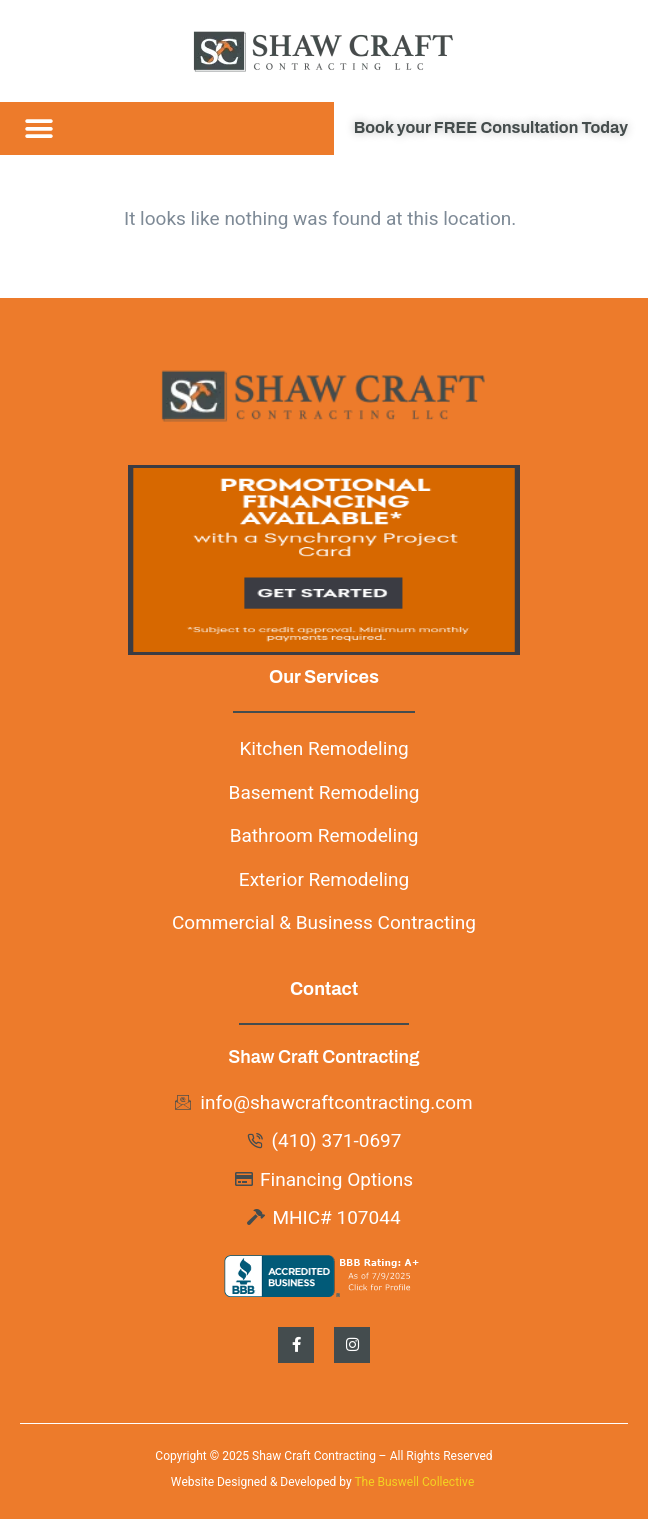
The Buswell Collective (415, 1482)
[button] (38, 128)
